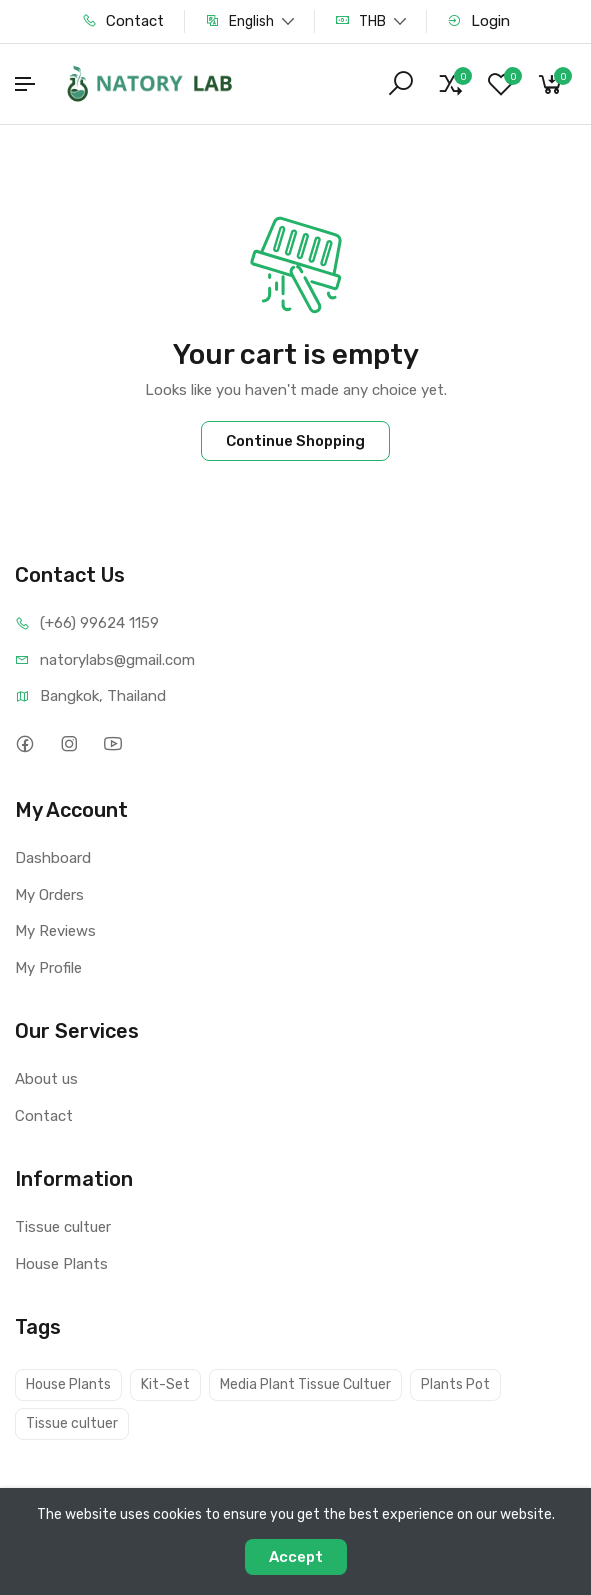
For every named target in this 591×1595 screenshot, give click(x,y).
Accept (296, 1557)
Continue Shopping (295, 441)
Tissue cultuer (63, 1227)
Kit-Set (165, 1384)
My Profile (48, 968)
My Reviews (55, 931)
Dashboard (53, 858)
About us (46, 1079)
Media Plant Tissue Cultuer (305, 1384)
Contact (123, 21)
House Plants (61, 1264)
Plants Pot (455, 1384)
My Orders (49, 895)
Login (478, 21)
